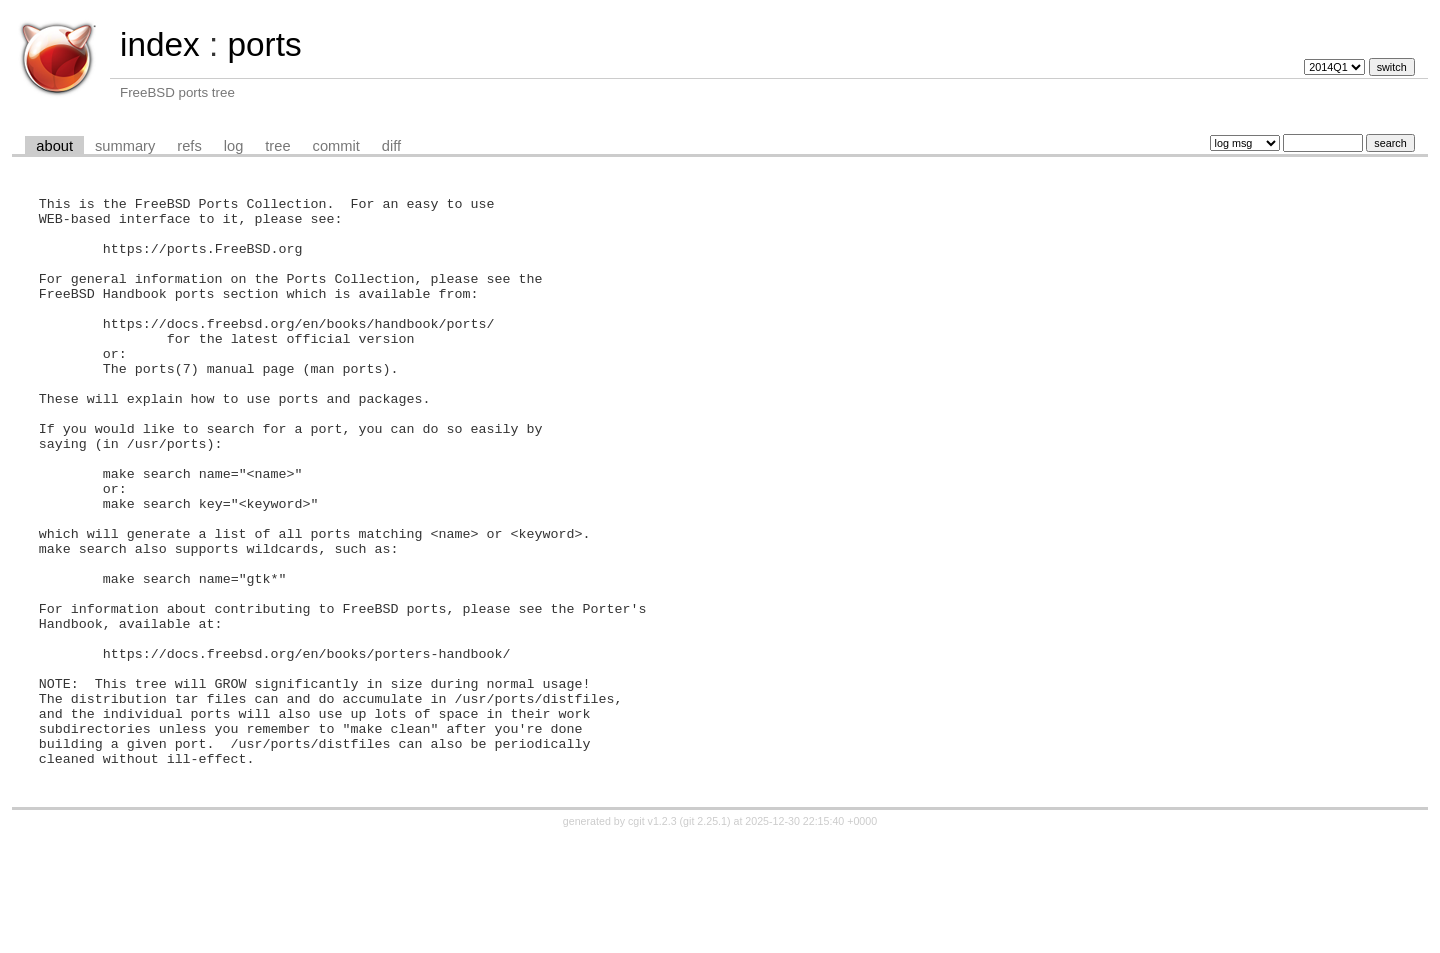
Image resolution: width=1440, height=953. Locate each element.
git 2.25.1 (705, 935)
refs (189, 146)
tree (277, 146)
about (54, 146)
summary (125, 146)
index (160, 44)
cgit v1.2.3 (652, 935)
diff (391, 146)
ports (264, 44)
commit (336, 146)
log (234, 146)
